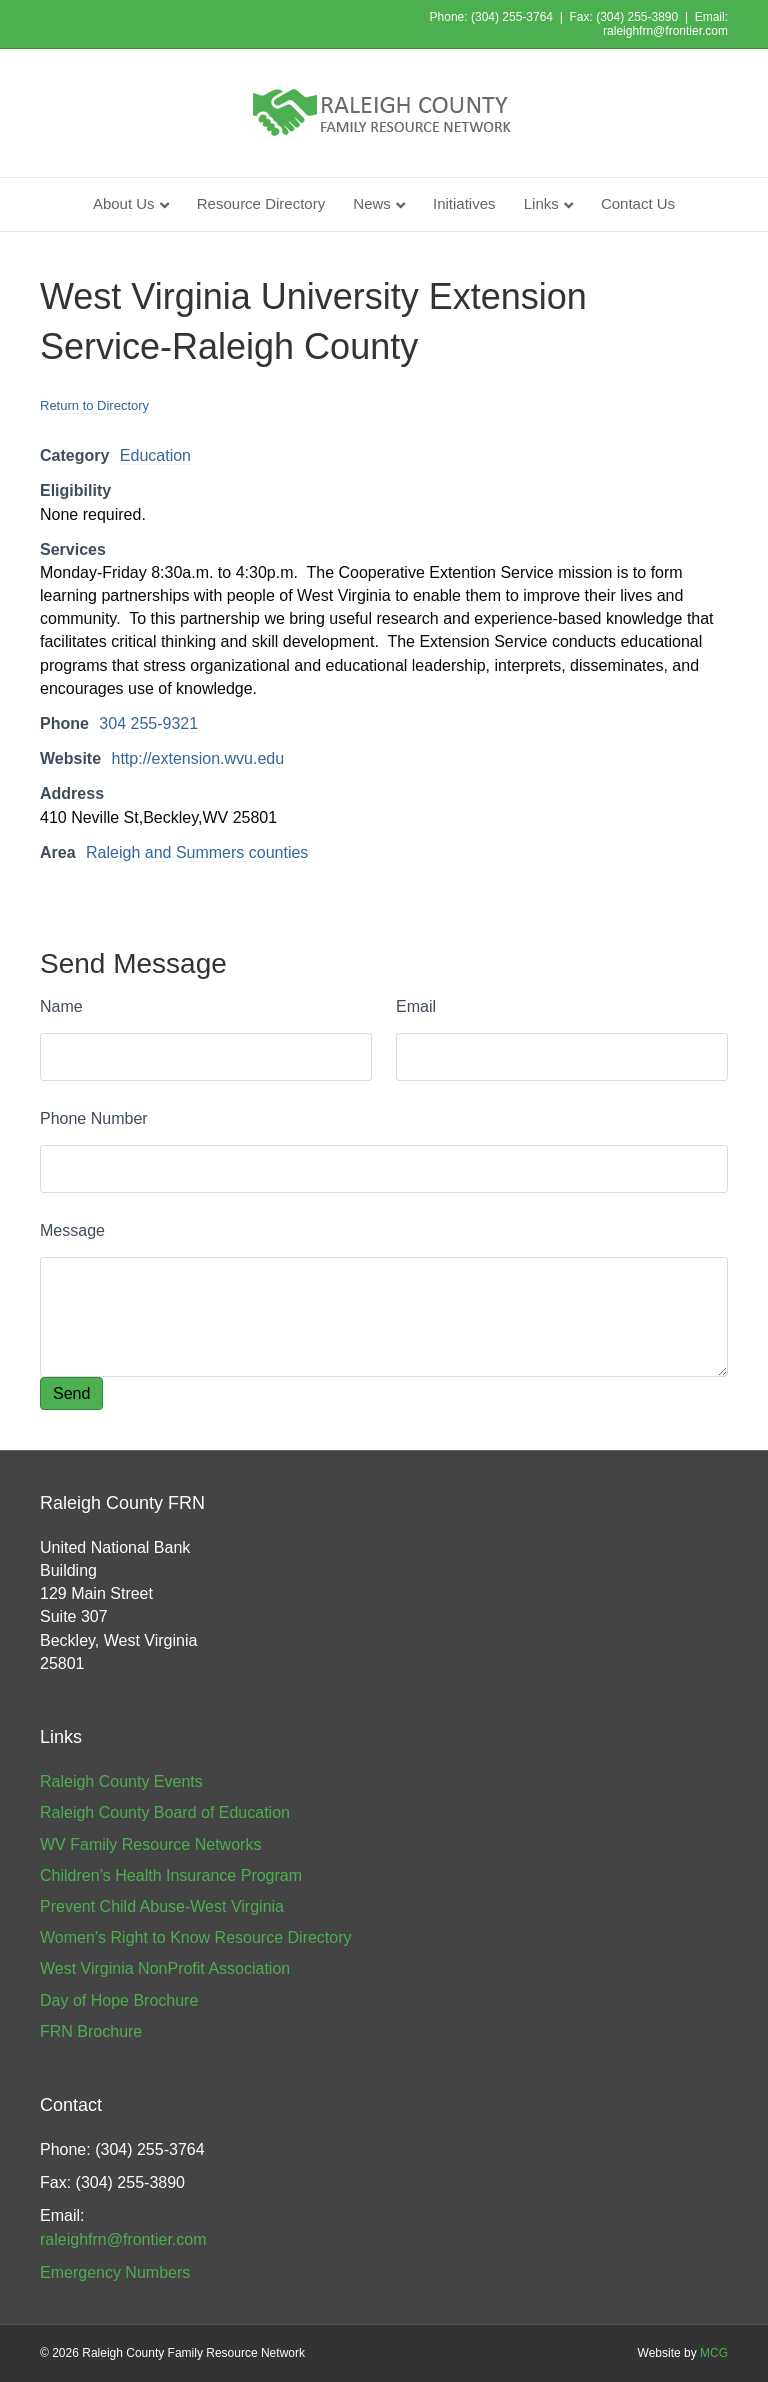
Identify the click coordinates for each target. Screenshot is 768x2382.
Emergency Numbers (115, 2272)
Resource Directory (261, 203)
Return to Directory (94, 405)
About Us (124, 203)
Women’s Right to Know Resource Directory (196, 1937)
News (372, 203)
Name (61, 1006)
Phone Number (94, 1118)
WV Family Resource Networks (150, 1844)
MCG (714, 2353)
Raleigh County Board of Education (165, 1812)
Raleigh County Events (121, 1781)
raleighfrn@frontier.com (665, 31)
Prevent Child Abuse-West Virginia (162, 1906)
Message (72, 1230)
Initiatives (464, 203)
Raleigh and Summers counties (197, 852)
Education (155, 455)
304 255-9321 (148, 723)
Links (541, 203)
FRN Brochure (91, 2031)
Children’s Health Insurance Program (171, 1875)
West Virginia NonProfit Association (165, 1968)
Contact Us (638, 203)
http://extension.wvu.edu (198, 758)
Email (416, 1006)
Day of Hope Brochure (119, 2000)
